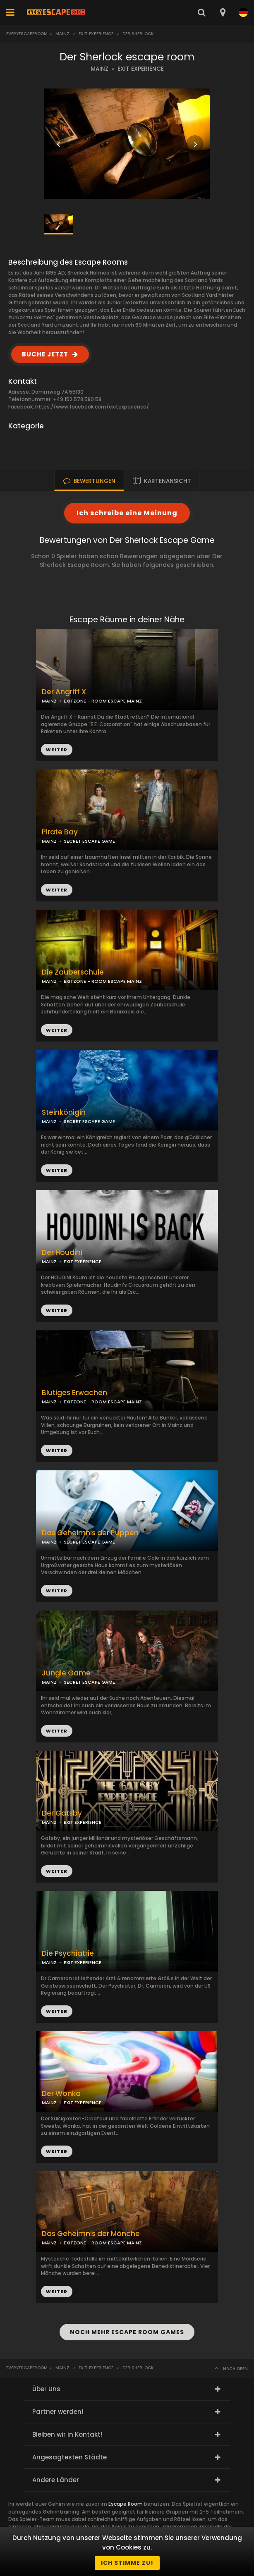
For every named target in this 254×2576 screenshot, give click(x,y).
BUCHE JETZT (45, 354)
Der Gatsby (62, 1813)
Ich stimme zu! (127, 2563)
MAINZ (99, 69)
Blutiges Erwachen (74, 1392)
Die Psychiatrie (68, 1953)
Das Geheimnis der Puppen (90, 1533)
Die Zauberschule (73, 972)
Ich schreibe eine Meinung (127, 513)
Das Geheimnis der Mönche (91, 2234)
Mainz (62, 34)
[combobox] (222, 12)
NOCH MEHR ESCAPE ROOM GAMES (127, 2332)
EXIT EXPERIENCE (140, 69)
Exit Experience (96, 34)
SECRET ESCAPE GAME (89, 841)
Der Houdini (62, 1252)
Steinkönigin (64, 1112)
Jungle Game (66, 1673)
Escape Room (125, 2503)
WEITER (56, 890)
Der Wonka (61, 2093)
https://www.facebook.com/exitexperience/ (92, 406)
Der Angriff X (64, 692)
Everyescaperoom (27, 34)
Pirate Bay (60, 832)
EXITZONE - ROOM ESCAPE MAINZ (103, 1401)
